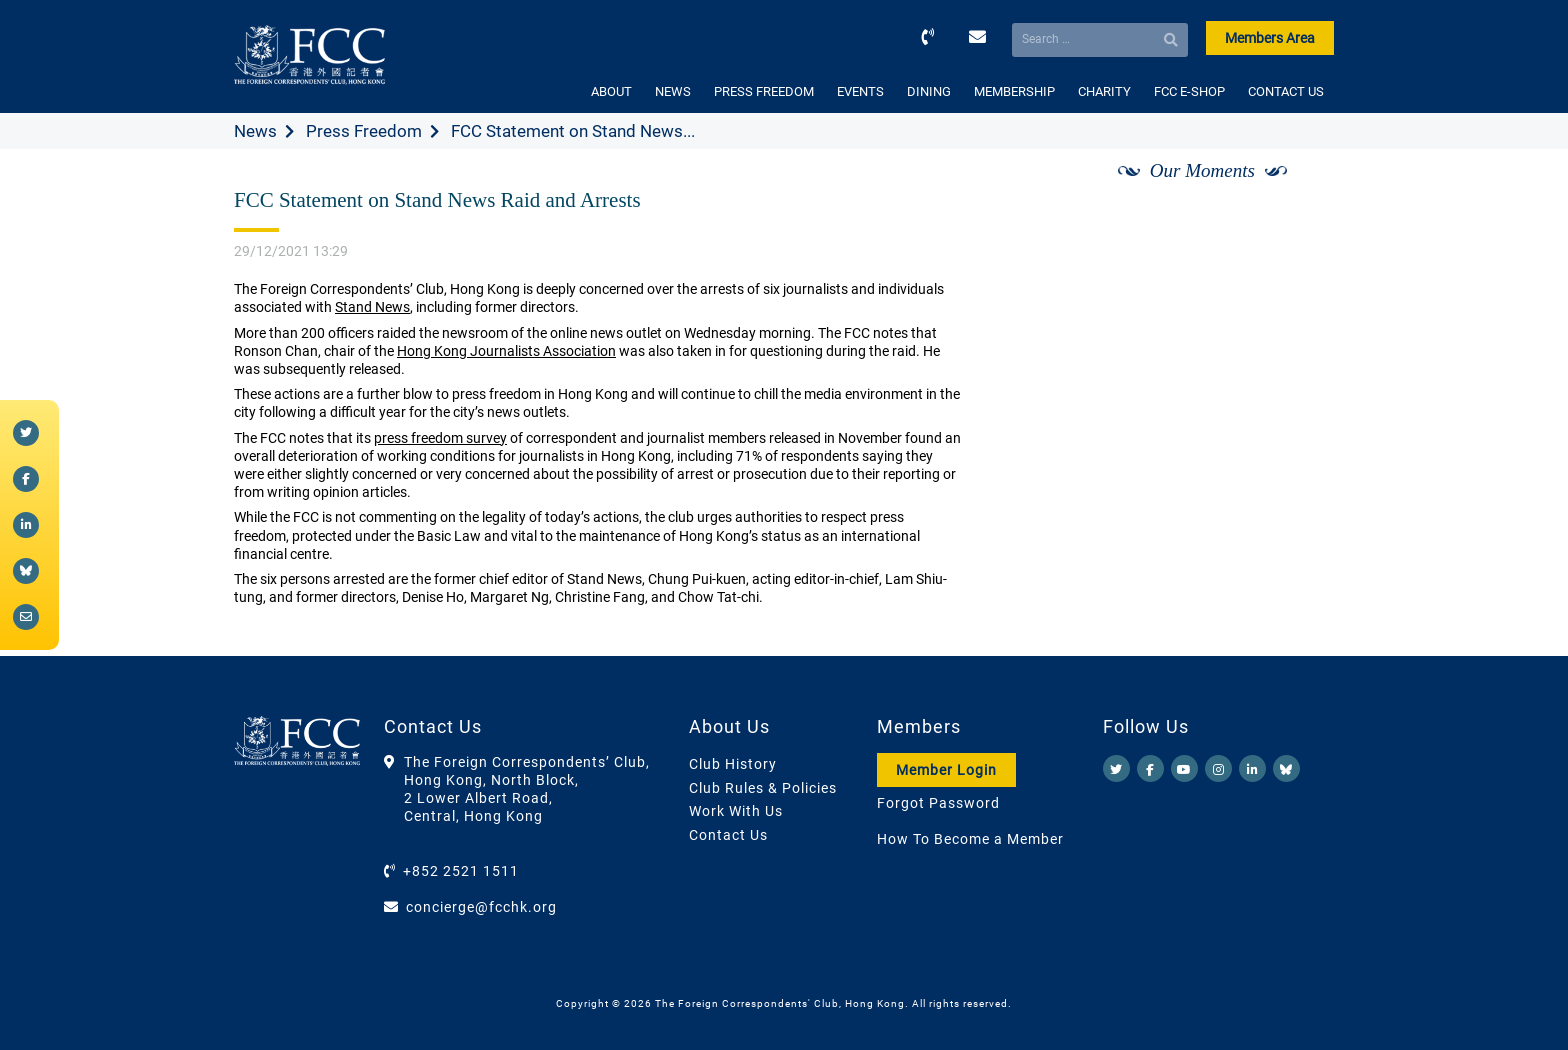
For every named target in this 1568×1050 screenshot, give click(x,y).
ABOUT (611, 91)
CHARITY (1104, 91)
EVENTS (860, 91)
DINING (929, 91)
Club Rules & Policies (763, 788)
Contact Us (728, 835)
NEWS (673, 91)
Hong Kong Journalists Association (506, 351)
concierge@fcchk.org (481, 907)
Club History (733, 764)
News (255, 131)
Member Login (946, 770)
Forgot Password (938, 803)
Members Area (1270, 38)
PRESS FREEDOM (764, 91)
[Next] (1297, 193)
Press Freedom (364, 131)
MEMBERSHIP (1014, 91)
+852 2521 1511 (461, 871)
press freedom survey (440, 438)
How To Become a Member (970, 839)
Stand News (372, 307)
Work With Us (736, 811)
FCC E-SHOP (1189, 91)
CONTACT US (1286, 91)
